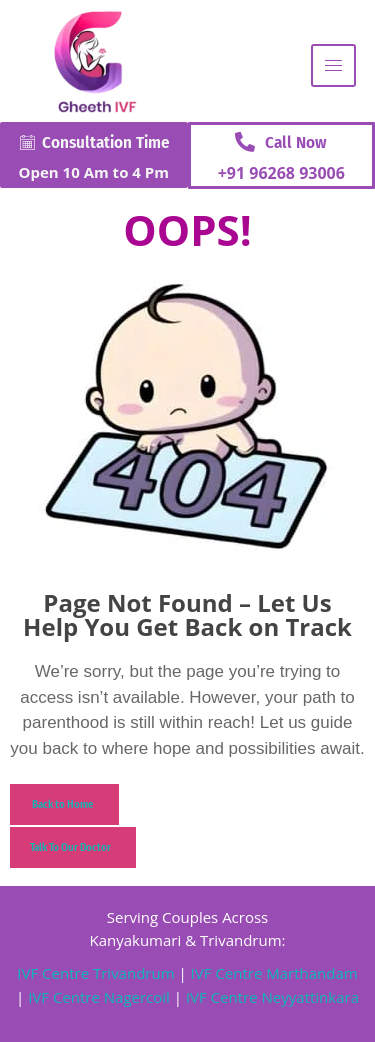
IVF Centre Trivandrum (95, 973)
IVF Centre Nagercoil (99, 997)
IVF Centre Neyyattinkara (270, 997)
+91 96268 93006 (281, 173)
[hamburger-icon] (333, 65)
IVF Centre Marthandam (274, 973)
